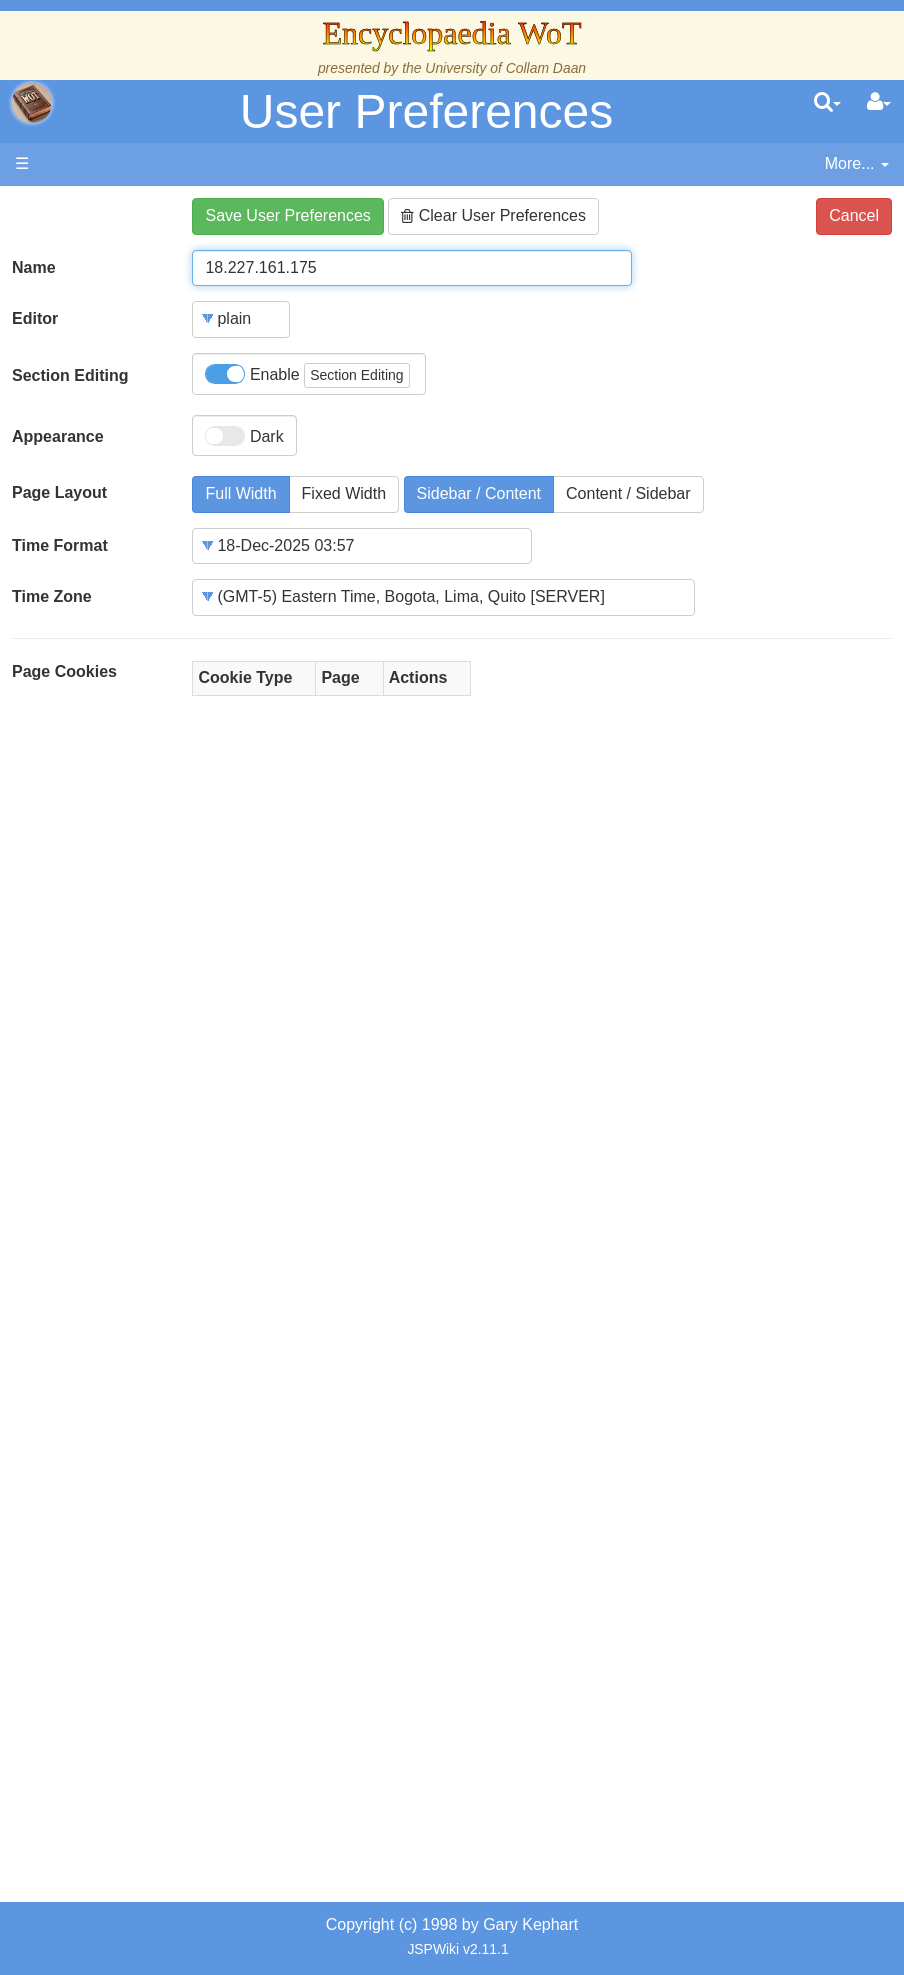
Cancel (854, 215)
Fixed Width (344, 493)
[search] (827, 103)
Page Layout (59, 492)
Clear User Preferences (493, 215)
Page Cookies (64, 671)
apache (32, 103)
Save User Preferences (287, 215)
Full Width (240, 493)
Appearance (58, 436)
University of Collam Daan (505, 68)
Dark (244, 436)
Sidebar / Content (479, 493)
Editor (35, 318)
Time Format (60, 545)
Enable (307, 375)
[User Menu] (879, 103)
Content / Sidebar (628, 493)
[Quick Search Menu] (827, 103)
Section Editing (70, 375)
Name (34, 267)
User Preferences (426, 111)
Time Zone (52, 596)
